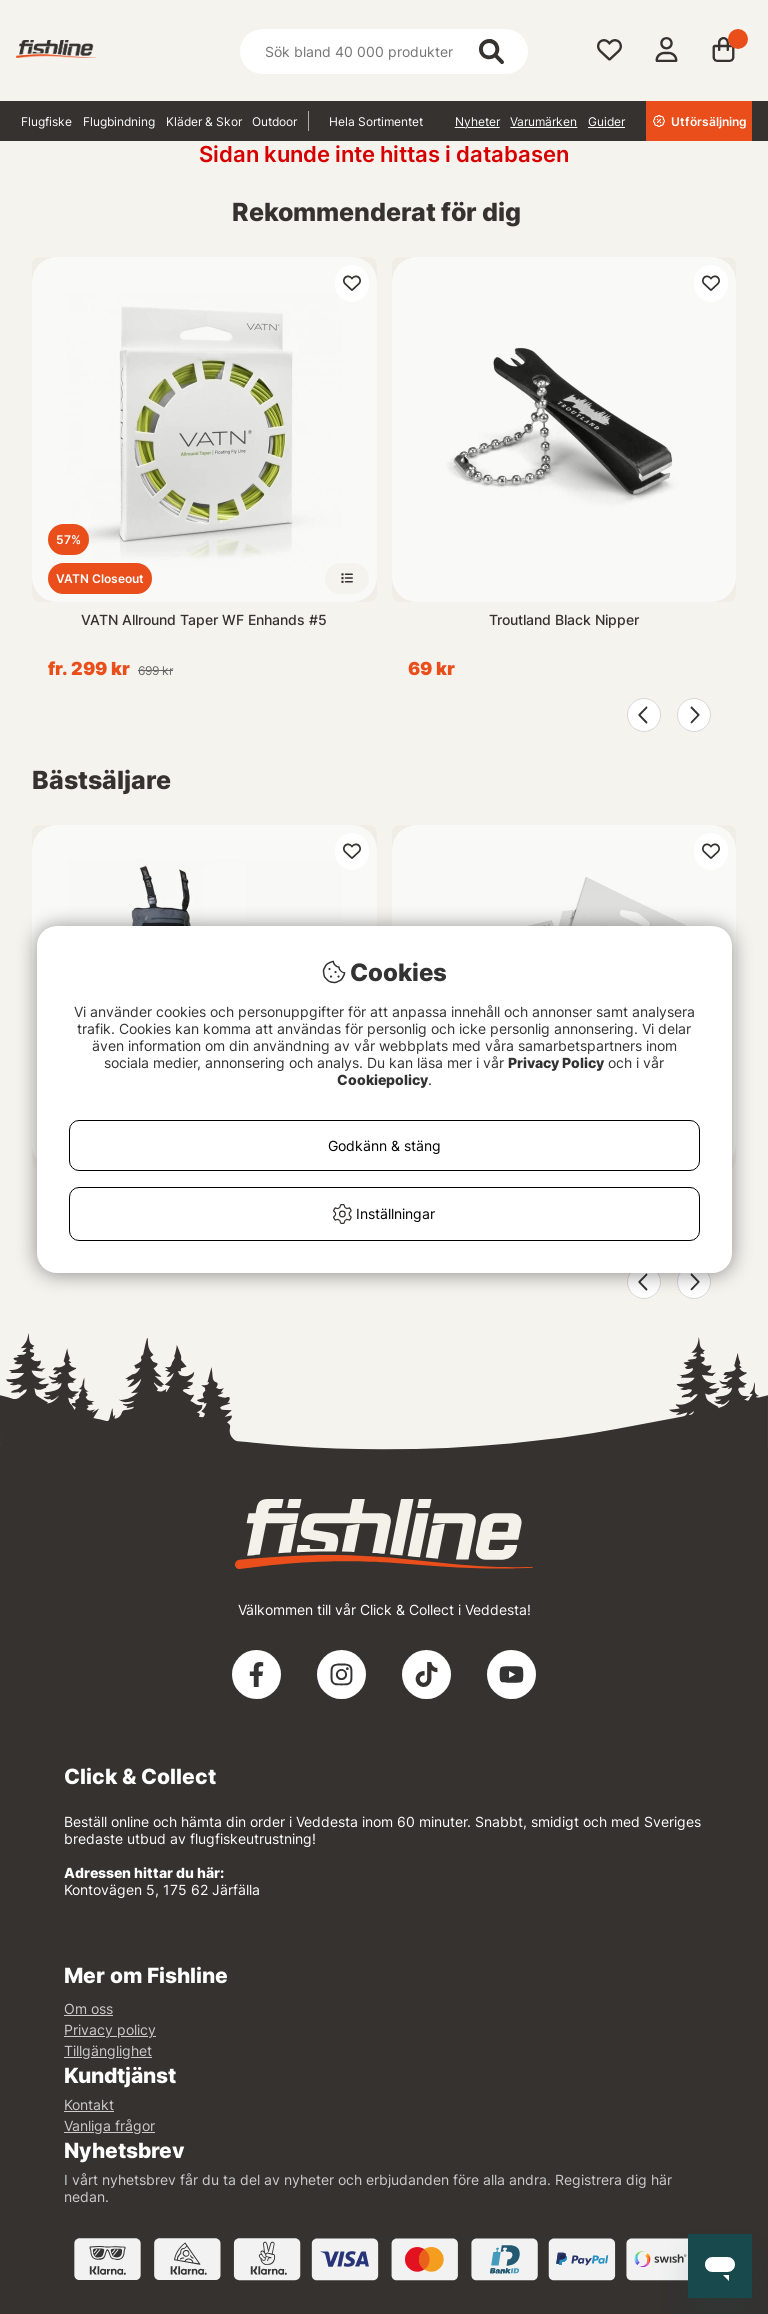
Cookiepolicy (382, 1079)
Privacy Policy (556, 1062)
